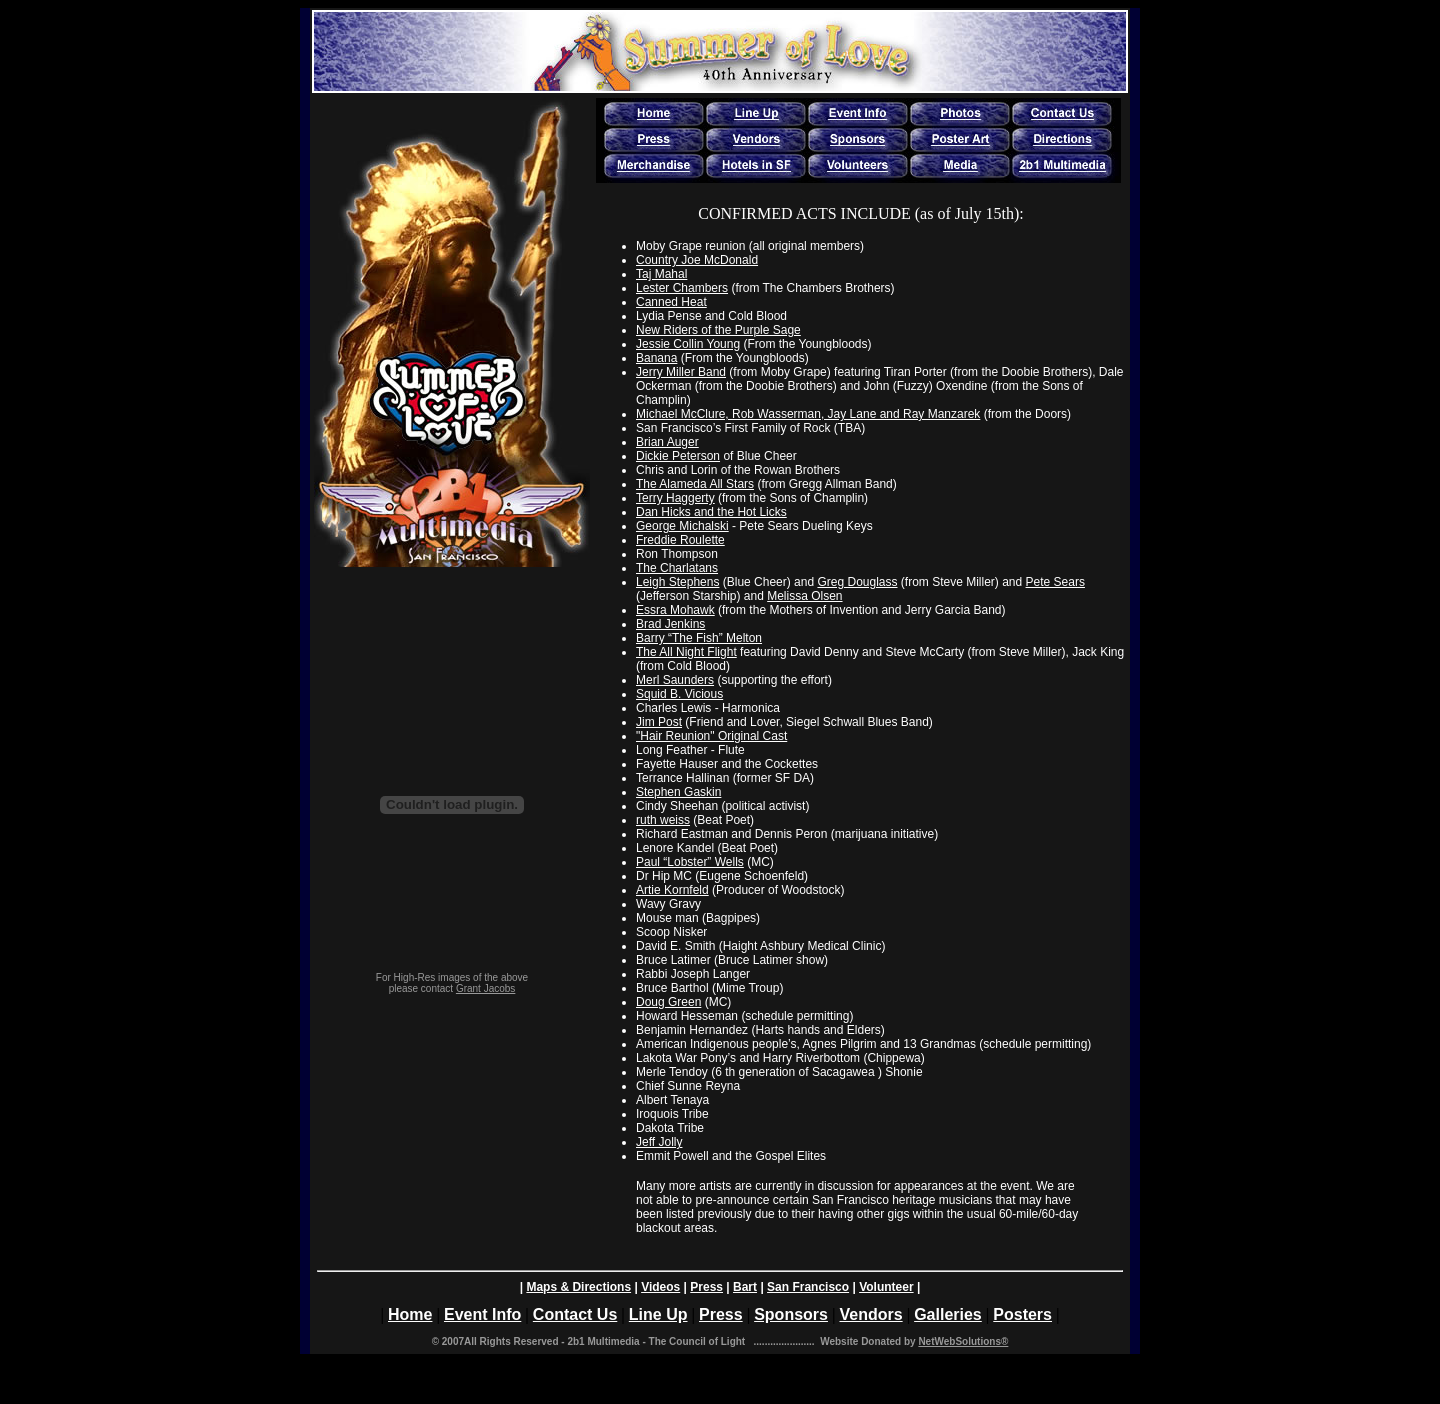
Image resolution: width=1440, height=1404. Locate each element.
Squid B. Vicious (679, 694)
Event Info (482, 1314)
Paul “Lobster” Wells (690, 862)
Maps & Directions (578, 1287)
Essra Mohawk (675, 610)
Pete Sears (1055, 582)
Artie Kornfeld (672, 890)
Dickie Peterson (678, 456)
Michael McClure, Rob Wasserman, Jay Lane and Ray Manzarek (808, 414)
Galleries (948, 1314)
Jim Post (659, 722)
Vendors (870, 1314)
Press (706, 1287)
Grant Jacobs (485, 988)
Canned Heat (671, 302)
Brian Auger (667, 442)
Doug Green (668, 1002)
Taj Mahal (661, 274)
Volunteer (886, 1287)
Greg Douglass (857, 582)
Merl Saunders (675, 680)
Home (410, 1314)
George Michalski (682, 526)
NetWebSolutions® (963, 1341)
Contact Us (575, 1314)
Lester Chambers (682, 288)
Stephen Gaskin (678, 792)
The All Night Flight (686, 652)
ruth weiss (663, 820)
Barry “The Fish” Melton (699, 638)
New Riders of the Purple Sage (718, 330)
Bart (745, 1287)
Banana (656, 358)
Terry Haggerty (675, 498)
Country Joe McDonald (697, 260)
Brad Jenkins (670, 624)
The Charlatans (677, 568)
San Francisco (808, 1287)
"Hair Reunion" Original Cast (711, 736)
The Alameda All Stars (695, 484)
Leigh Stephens (677, 582)
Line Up (658, 1314)
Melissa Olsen (804, 596)
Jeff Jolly (659, 1142)
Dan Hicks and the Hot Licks (711, 512)
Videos (660, 1287)
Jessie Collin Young (688, 344)
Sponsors (791, 1314)
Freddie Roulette (680, 540)
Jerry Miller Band (681, 372)
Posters (1022, 1314)
